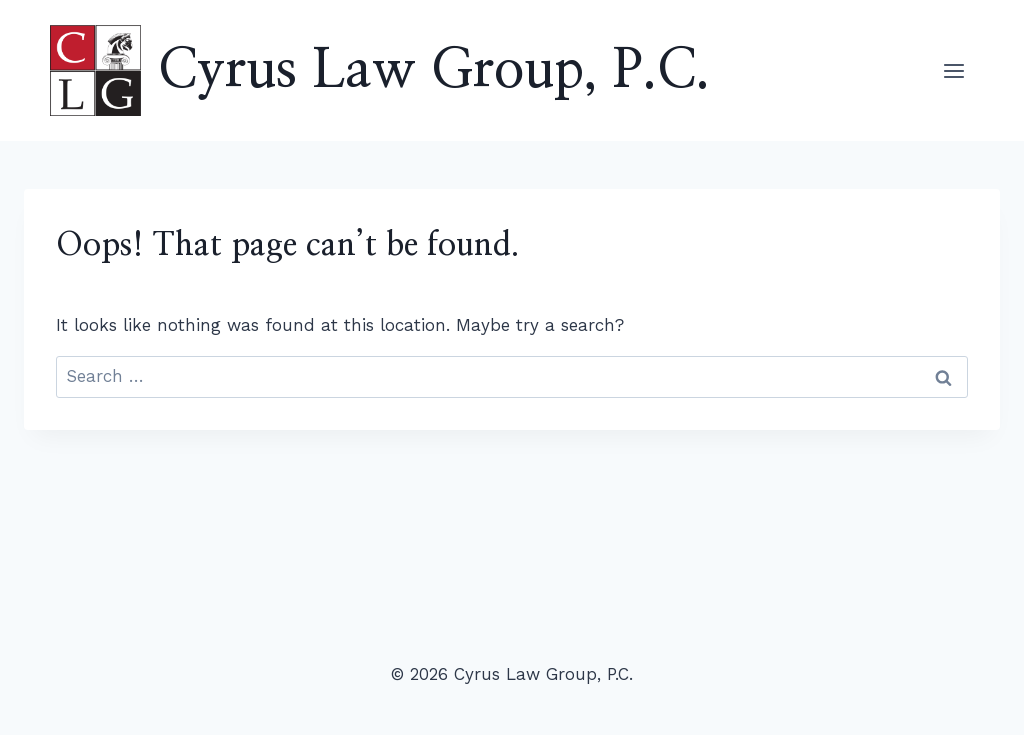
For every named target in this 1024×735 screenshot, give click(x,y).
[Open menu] (953, 70)
